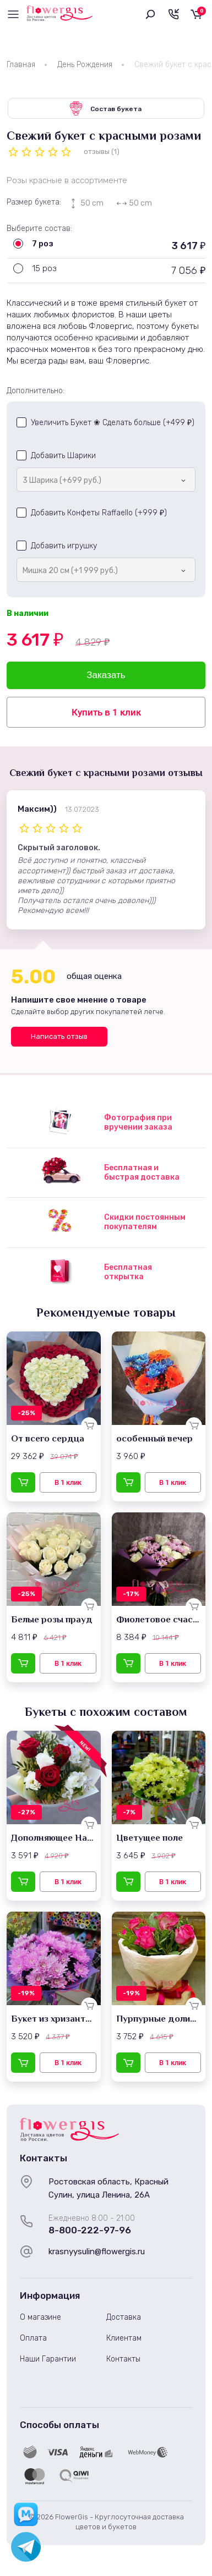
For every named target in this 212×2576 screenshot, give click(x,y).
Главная (21, 64)
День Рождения (84, 64)
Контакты (123, 2359)
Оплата (33, 2338)
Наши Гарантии (48, 2359)
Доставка (123, 2317)
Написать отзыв (59, 1036)
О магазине (40, 2317)
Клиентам (124, 2338)
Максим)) (37, 809)
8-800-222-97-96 (89, 2230)
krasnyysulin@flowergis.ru (96, 2251)
